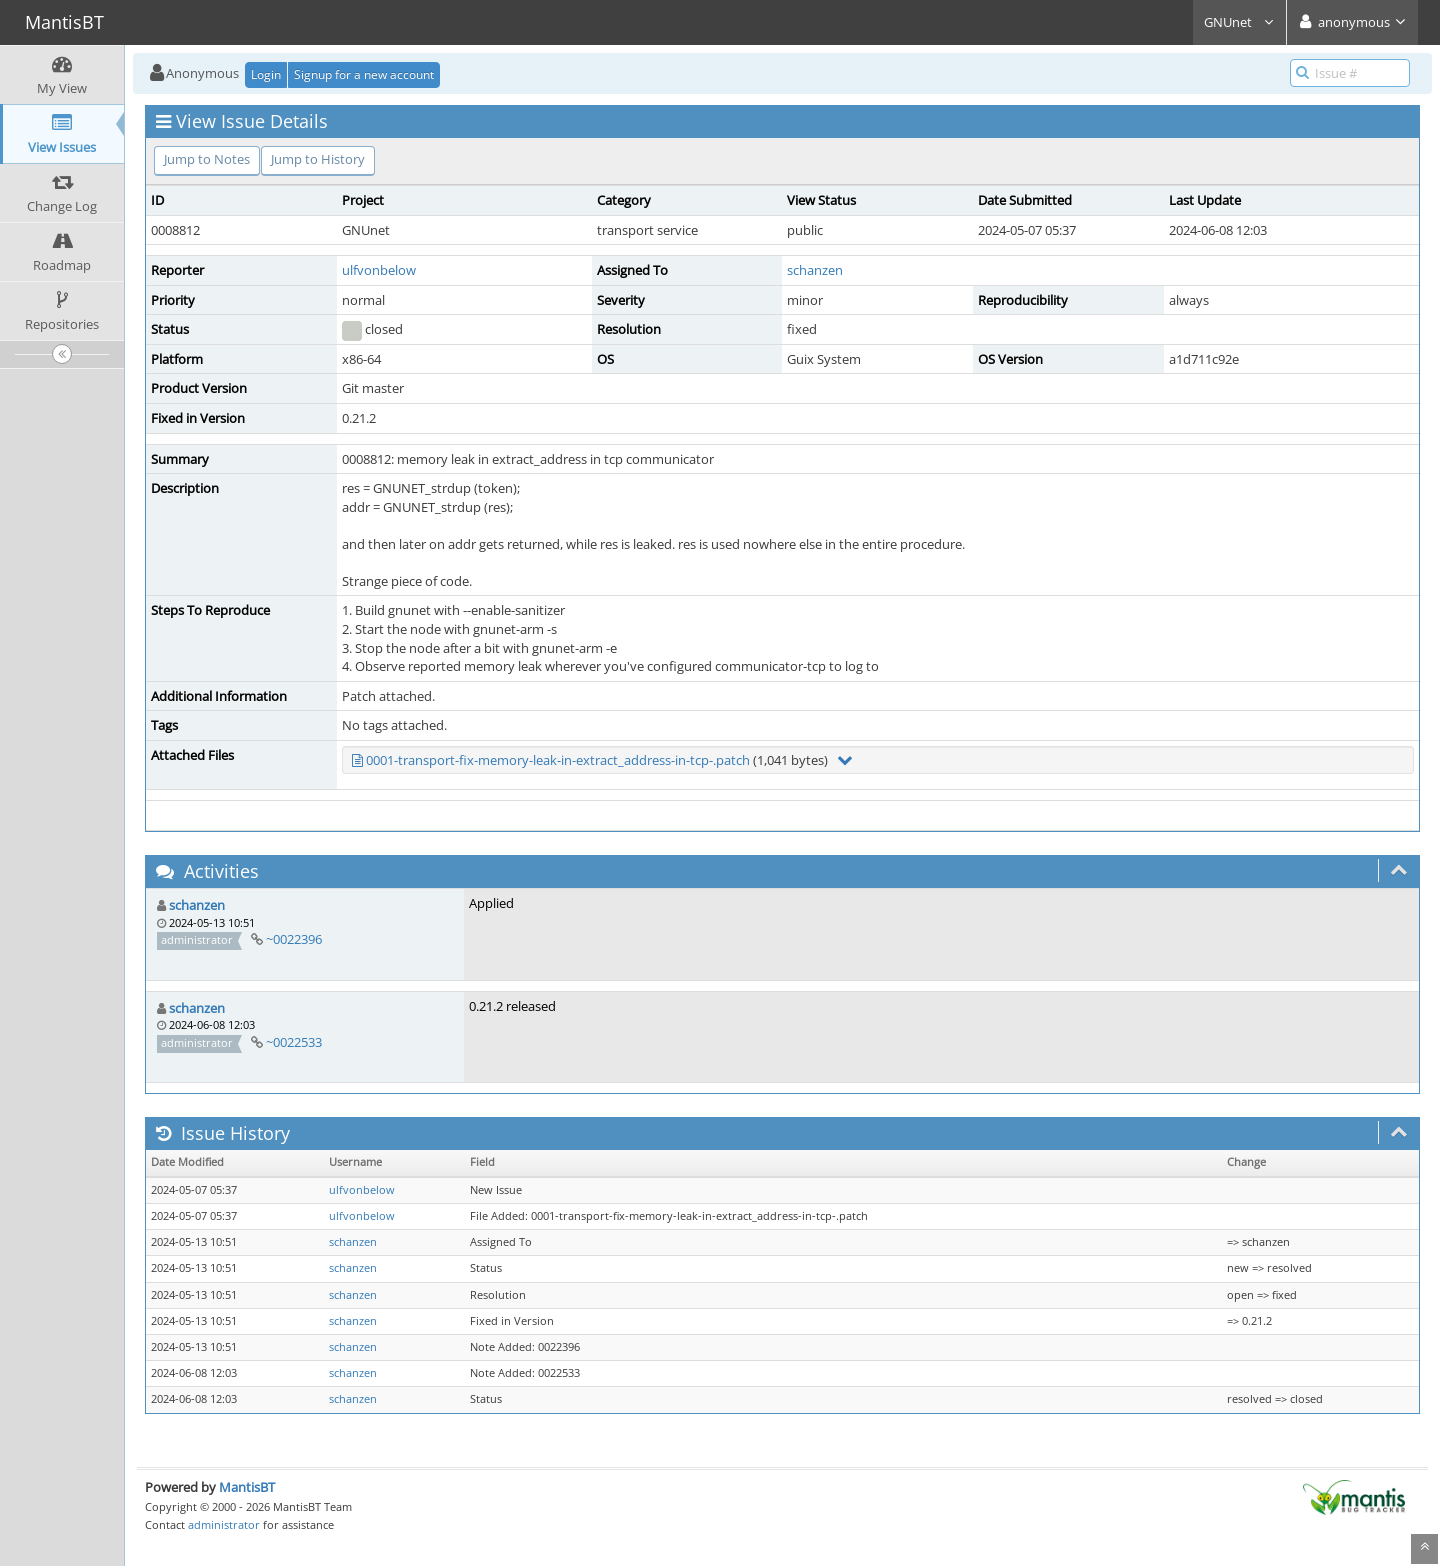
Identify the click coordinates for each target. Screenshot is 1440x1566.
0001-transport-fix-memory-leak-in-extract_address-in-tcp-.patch (558, 760)
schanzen (815, 270)
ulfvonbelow (379, 270)
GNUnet (1239, 22)
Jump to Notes (207, 159)
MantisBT (247, 1487)
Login (266, 74)
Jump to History (318, 159)
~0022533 (294, 1042)
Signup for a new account (364, 74)
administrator (224, 1524)
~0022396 (294, 939)
